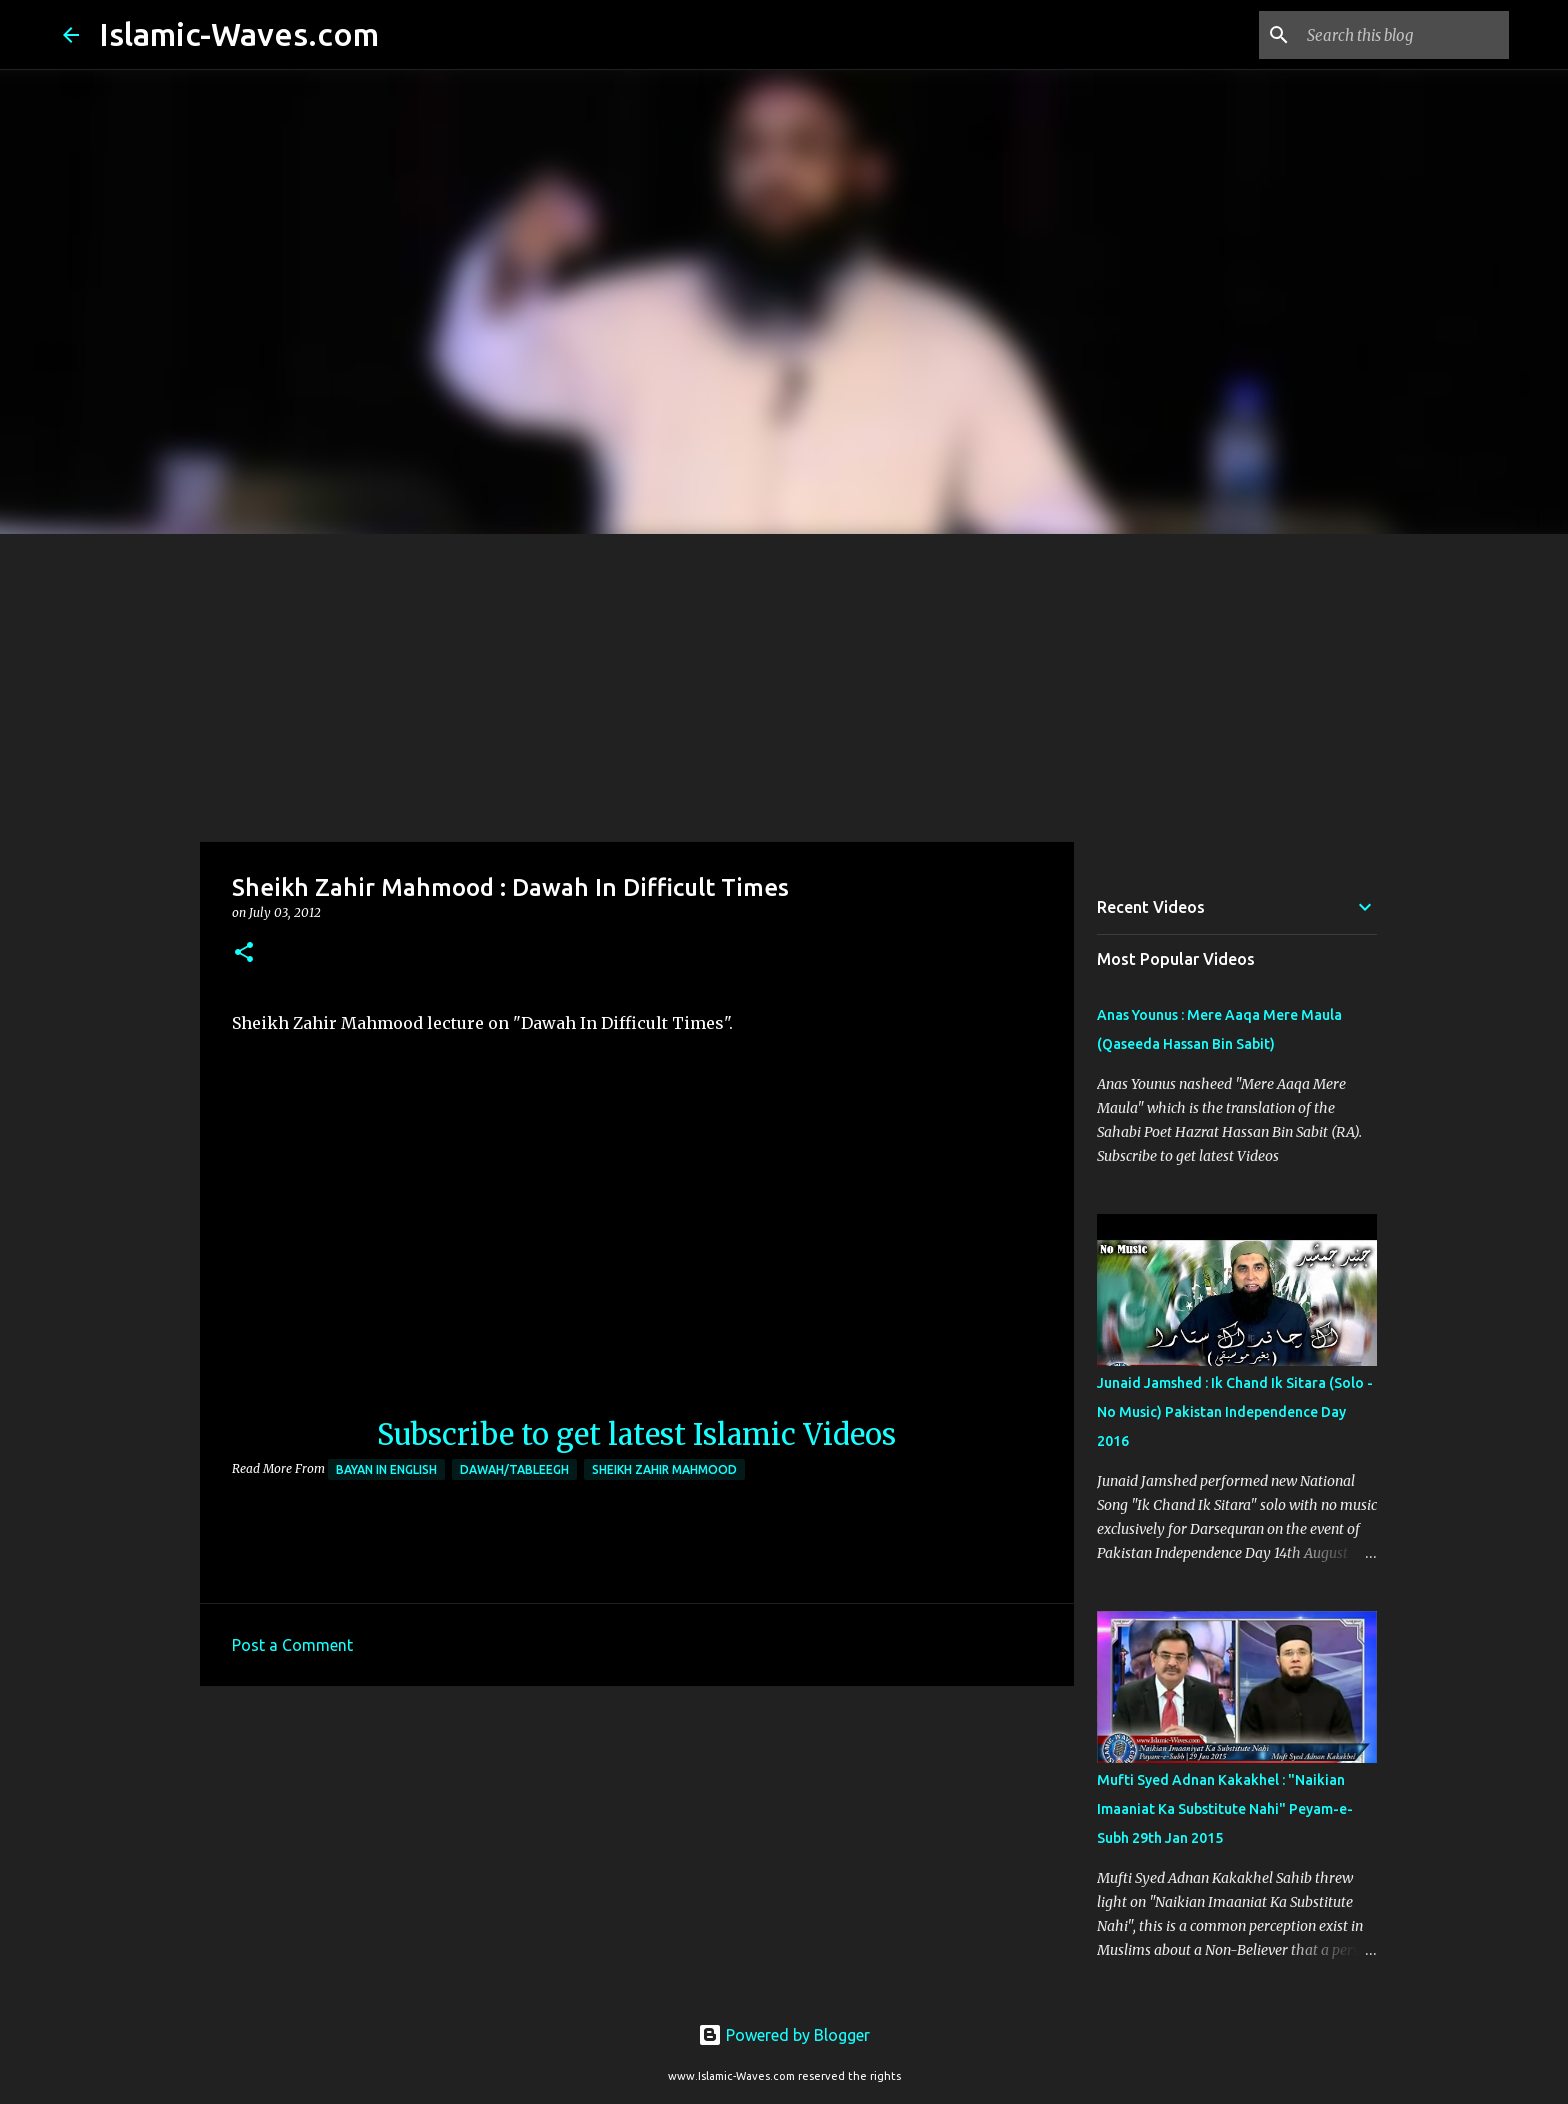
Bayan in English (386, 1469)
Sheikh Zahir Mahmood (664, 1469)
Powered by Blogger (784, 2035)
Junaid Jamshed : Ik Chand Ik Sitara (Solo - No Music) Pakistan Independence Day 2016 (1235, 1412)
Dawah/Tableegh (514, 1469)
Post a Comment (292, 1645)
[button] (244, 953)
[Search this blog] (1404, 35)
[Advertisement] (784, 684)
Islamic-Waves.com (239, 34)
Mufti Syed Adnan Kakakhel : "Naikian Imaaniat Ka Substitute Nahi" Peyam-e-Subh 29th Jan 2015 (1225, 1809)
